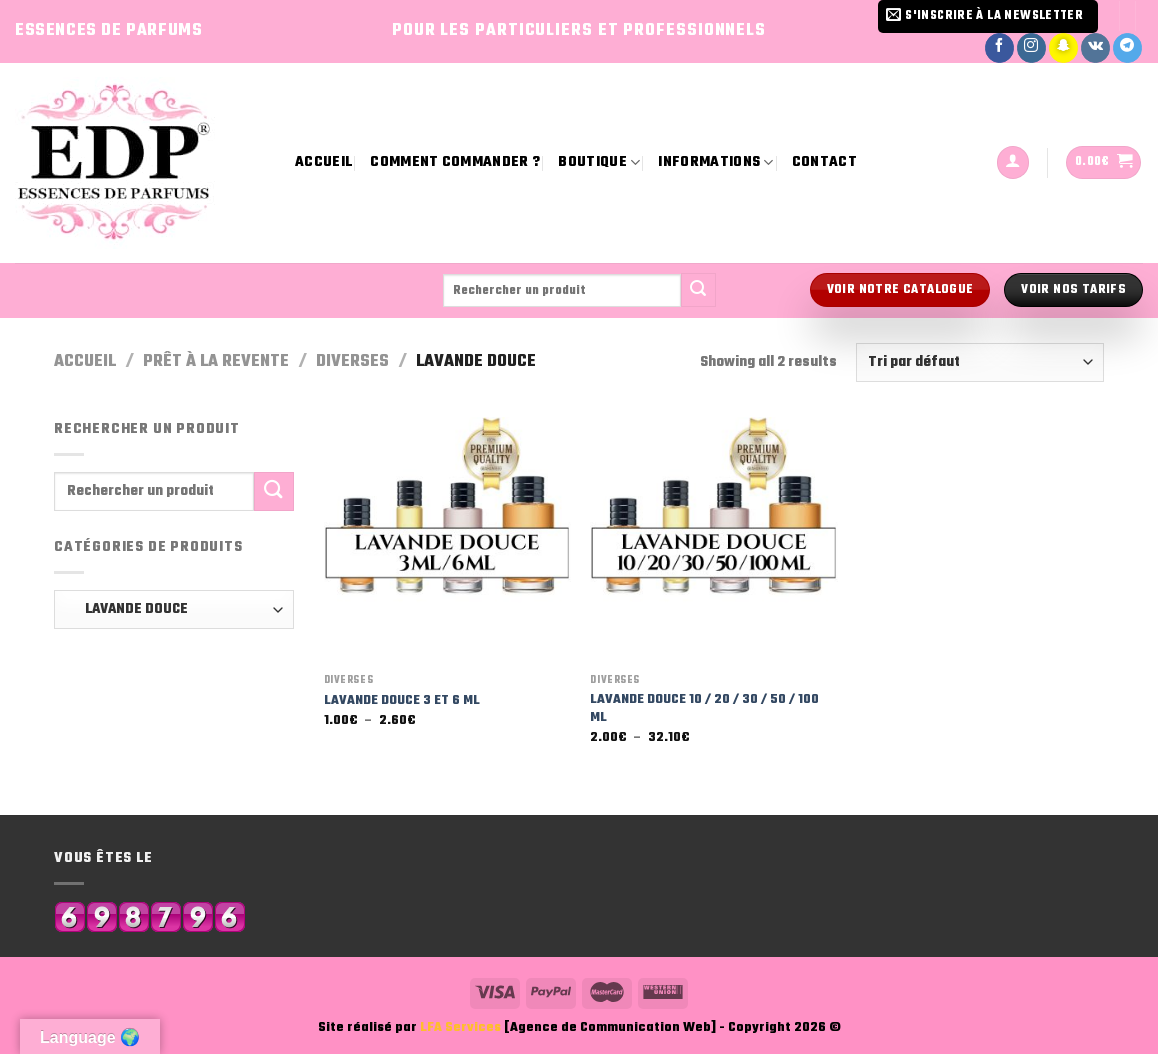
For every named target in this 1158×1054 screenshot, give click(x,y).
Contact (824, 162)
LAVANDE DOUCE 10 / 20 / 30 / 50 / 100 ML (704, 709)
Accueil (323, 162)
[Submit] (698, 290)
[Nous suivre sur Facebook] (999, 48)
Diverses (352, 361)
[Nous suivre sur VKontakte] (1095, 48)
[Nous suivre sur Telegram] (1127, 48)
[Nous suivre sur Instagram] (1031, 48)
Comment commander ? (455, 162)
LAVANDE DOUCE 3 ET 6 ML (402, 701)
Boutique (599, 162)
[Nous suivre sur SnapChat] (1063, 48)
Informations (715, 162)
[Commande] (980, 362)
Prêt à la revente (216, 361)
